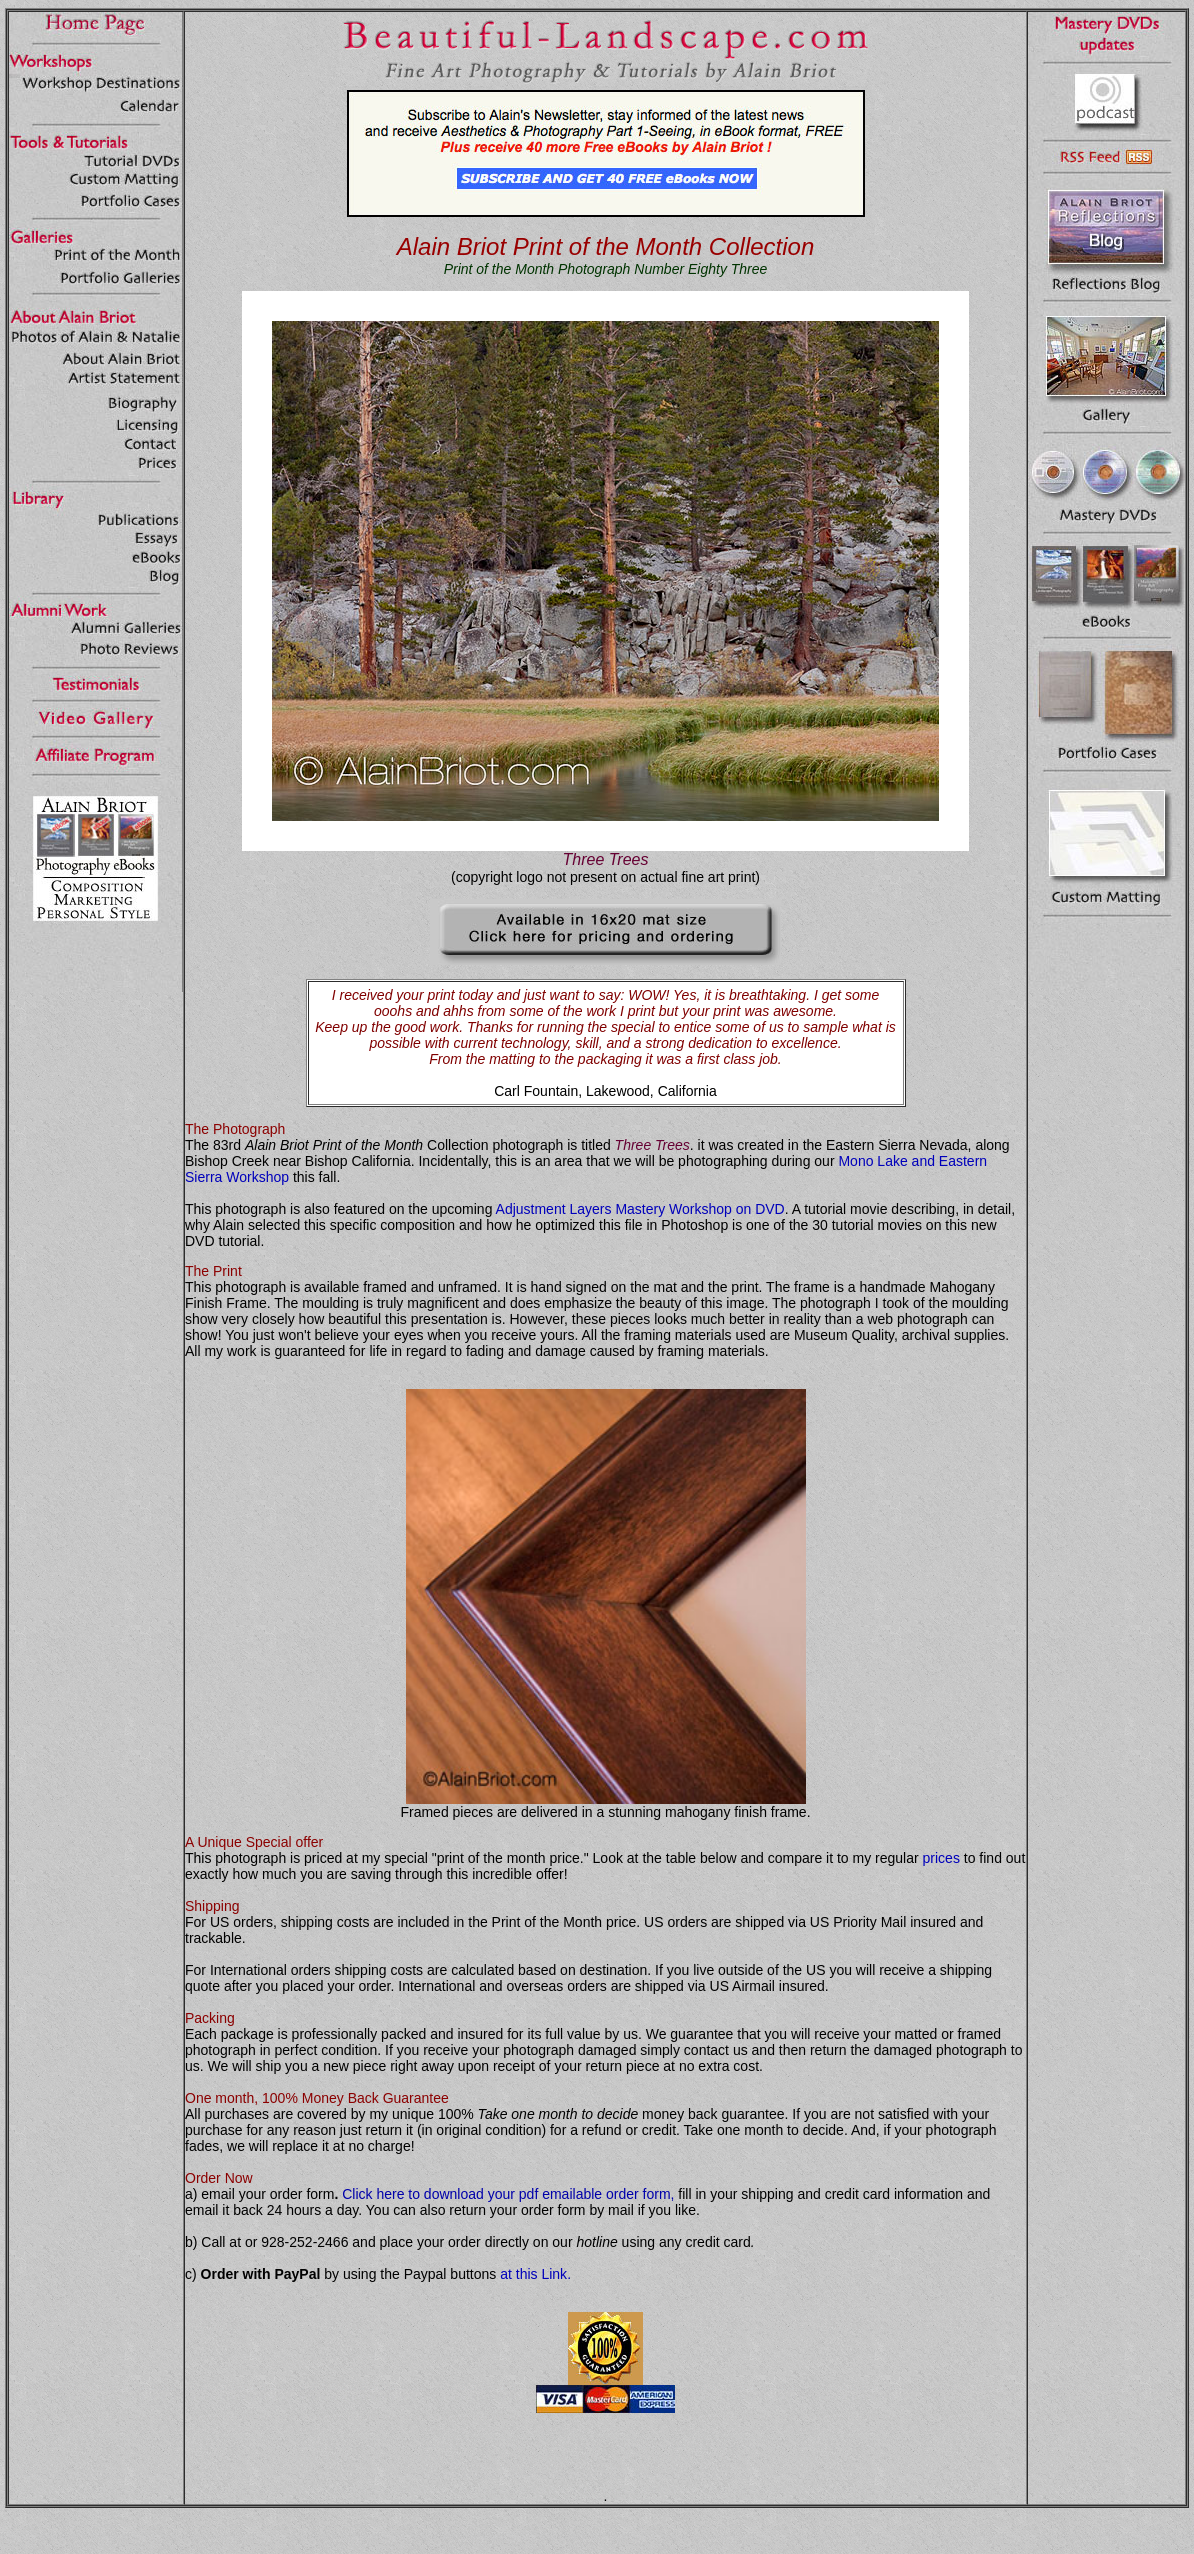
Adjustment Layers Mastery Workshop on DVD (640, 1209)
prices (941, 1858)
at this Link (533, 2274)
